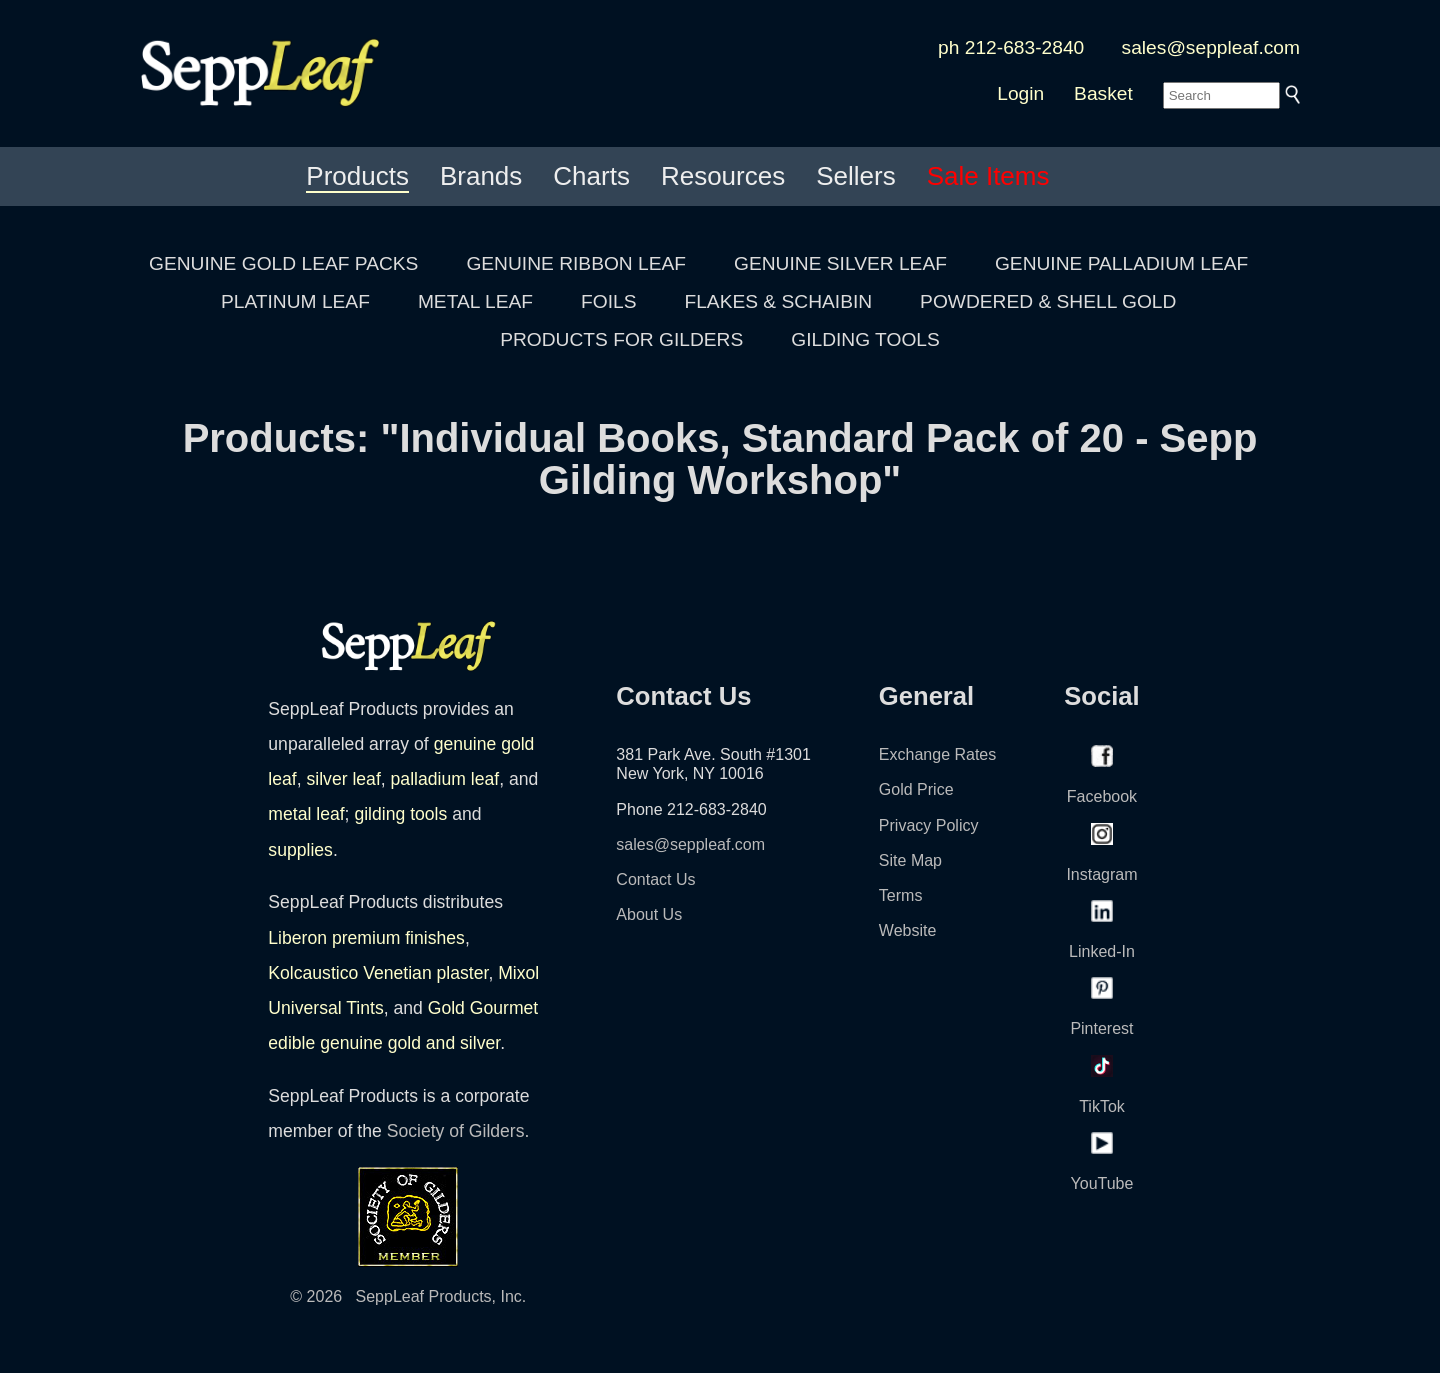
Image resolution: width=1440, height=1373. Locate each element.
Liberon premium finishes (366, 938)
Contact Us (655, 879)
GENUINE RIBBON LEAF (576, 263)
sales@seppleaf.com (1211, 47)
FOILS (608, 301)
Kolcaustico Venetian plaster (378, 973)
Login (1020, 93)
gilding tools (400, 814)
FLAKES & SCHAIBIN (778, 301)
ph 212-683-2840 (1011, 47)
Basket (1103, 93)
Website (908, 930)
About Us (649, 914)
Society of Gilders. (458, 1131)
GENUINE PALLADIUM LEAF (1121, 263)
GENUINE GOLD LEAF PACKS (283, 263)
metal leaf (306, 814)
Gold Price (916, 789)
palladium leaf (445, 779)
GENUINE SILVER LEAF (840, 263)
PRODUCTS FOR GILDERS (621, 339)
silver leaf (343, 779)
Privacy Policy (929, 825)
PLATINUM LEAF (295, 301)
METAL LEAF (475, 301)
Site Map (910, 860)
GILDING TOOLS (865, 339)
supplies (300, 850)
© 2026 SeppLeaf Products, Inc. (408, 1296)
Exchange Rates (937, 754)
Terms (901, 895)
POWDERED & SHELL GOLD (1048, 301)
